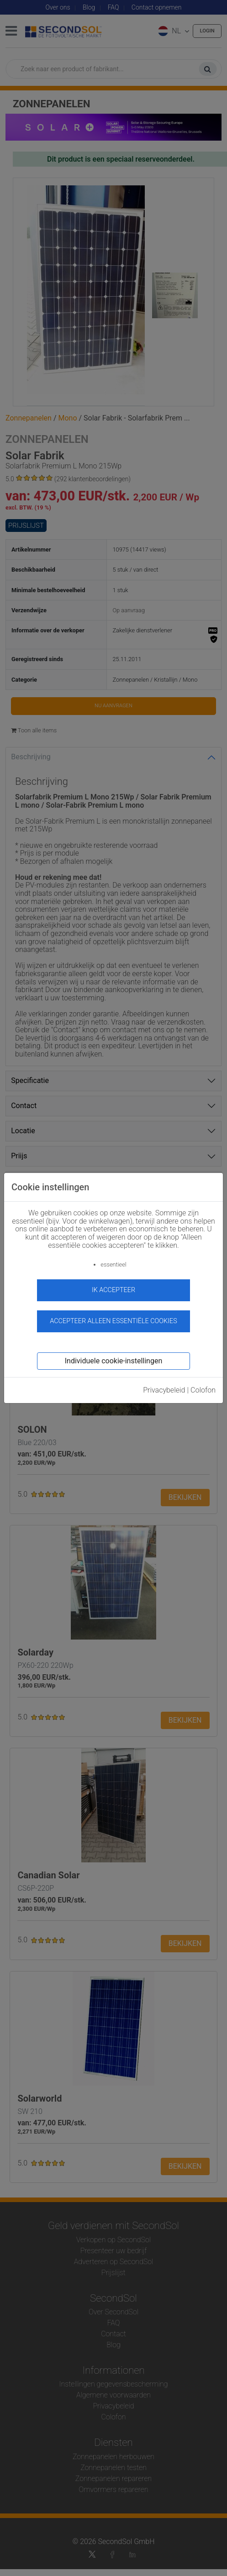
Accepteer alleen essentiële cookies (113, 1321)
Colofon (203, 1390)
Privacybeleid (164, 1390)
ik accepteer (113, 1290)
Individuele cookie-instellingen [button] (113, 1360)
